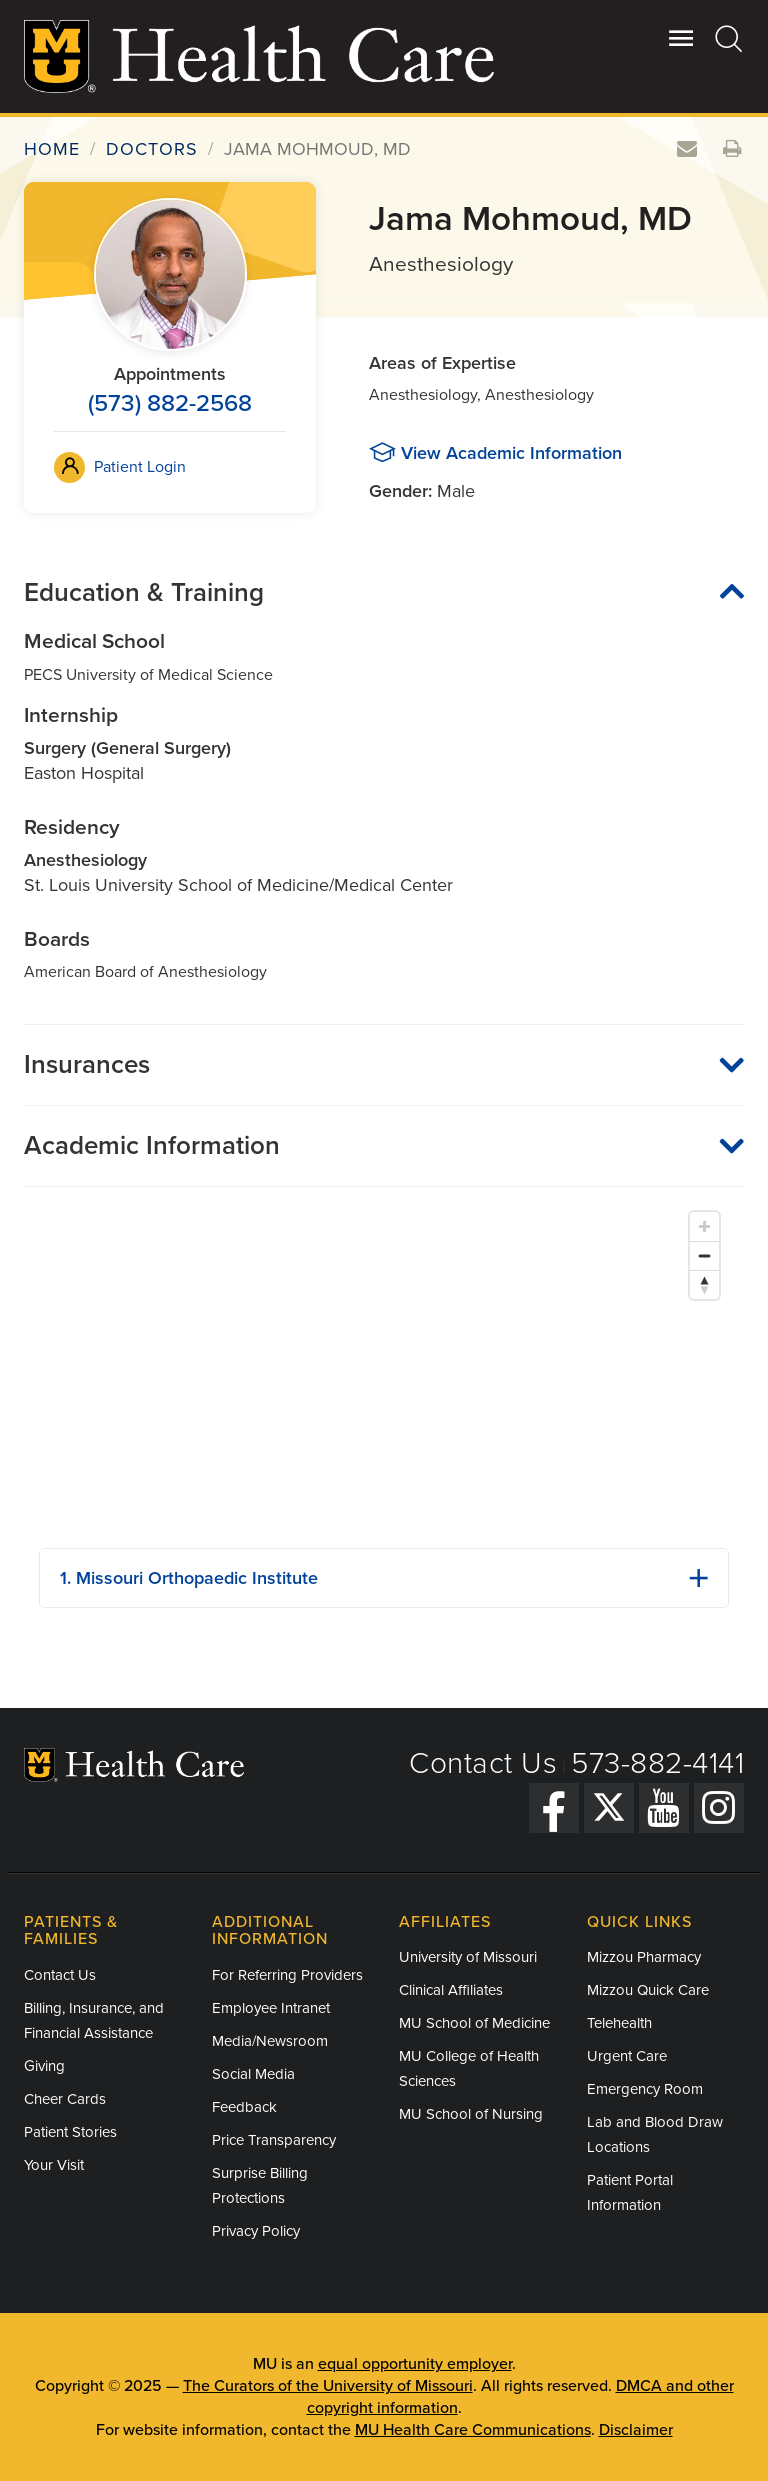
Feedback (244, 2107)
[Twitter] (609, 1808)
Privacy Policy (256, 2231)
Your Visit (54, 2165)
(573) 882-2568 (170, 403)
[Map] (384, 1367)
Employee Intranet (271, 2008)
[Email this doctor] (687, 149)
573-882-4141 (657, 1763)
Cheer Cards (65, 2099)
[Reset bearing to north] (704, 1284)
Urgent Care (627, 2056)
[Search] (729, 38)
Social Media (253, 2074)
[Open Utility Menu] (681, 38)
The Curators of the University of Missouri (328, 2386)
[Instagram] (719, 1808)
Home (52, 149)
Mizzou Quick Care (648, 1990)
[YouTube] (664, 1808)
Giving (44, 2066)
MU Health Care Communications (473, 2430)
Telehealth (619, 2023)
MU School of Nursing (471, 2114)
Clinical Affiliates (451, 1990)
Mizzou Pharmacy (644, 1957)
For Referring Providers (287, 1975)
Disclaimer (636, 2430)
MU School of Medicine (474, 2023)
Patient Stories (70, 2132)
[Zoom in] (704, 1226)
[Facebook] (554, 1808)
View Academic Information (511, 453)
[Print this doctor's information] (733, 149)
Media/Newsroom (270, 2041)
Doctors (152, 149)
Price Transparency (274, 2140)
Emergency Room (645, 2089)
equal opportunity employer (415, 2364)
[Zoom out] (704, 1255)
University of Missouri (468, 1957)
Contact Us (483, 1763)
